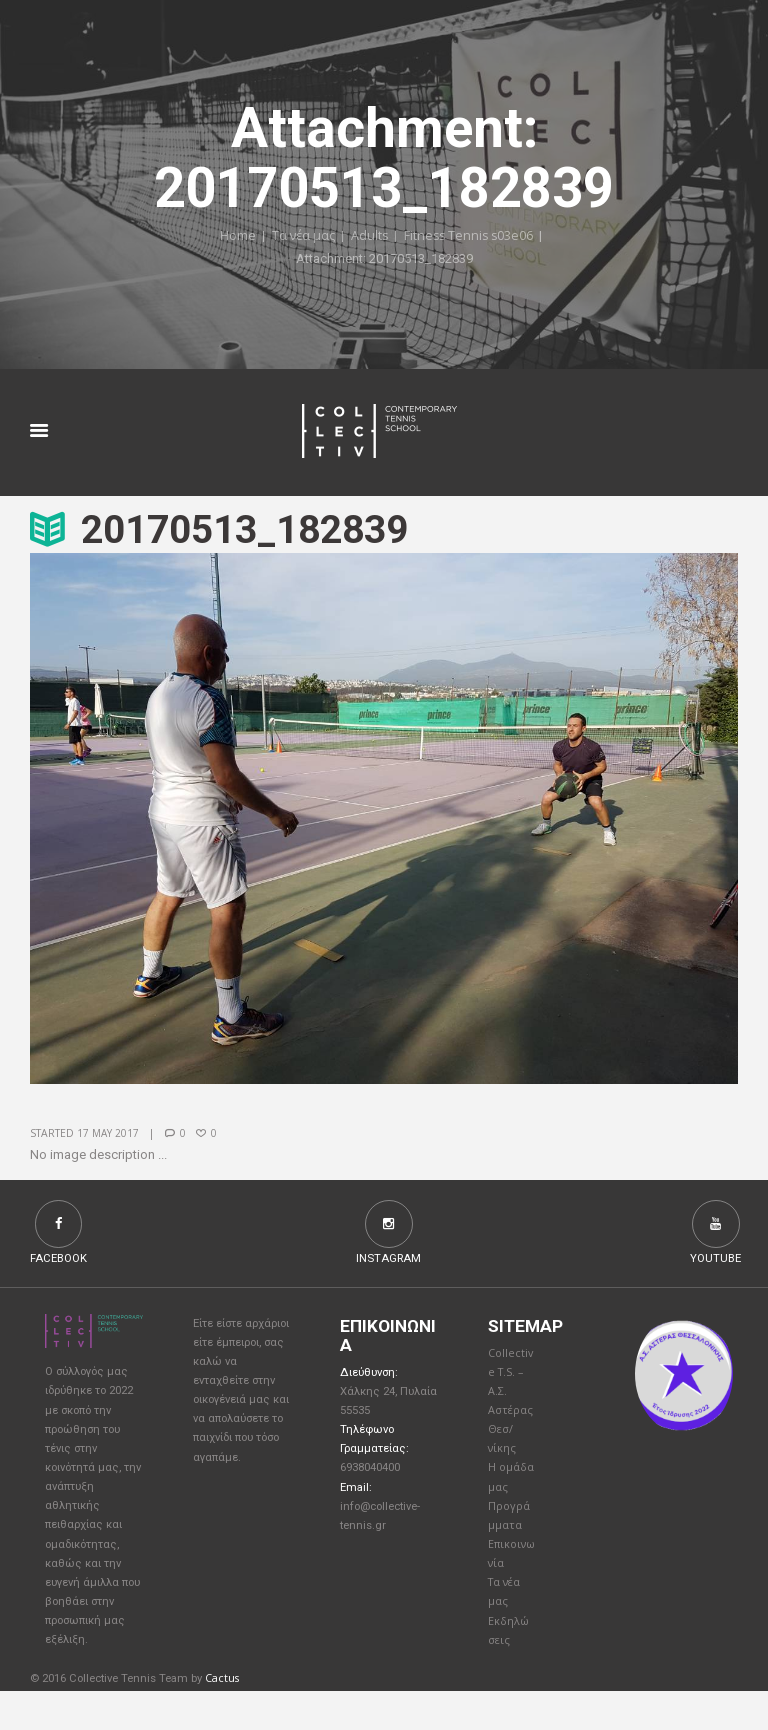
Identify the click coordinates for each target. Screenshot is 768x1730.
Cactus (222, 1717)
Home (234, 237)
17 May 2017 (108, 1134)
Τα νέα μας (300, 237)
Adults (368, 237)
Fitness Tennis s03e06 (469, 237)
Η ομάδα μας (506, 1497)
